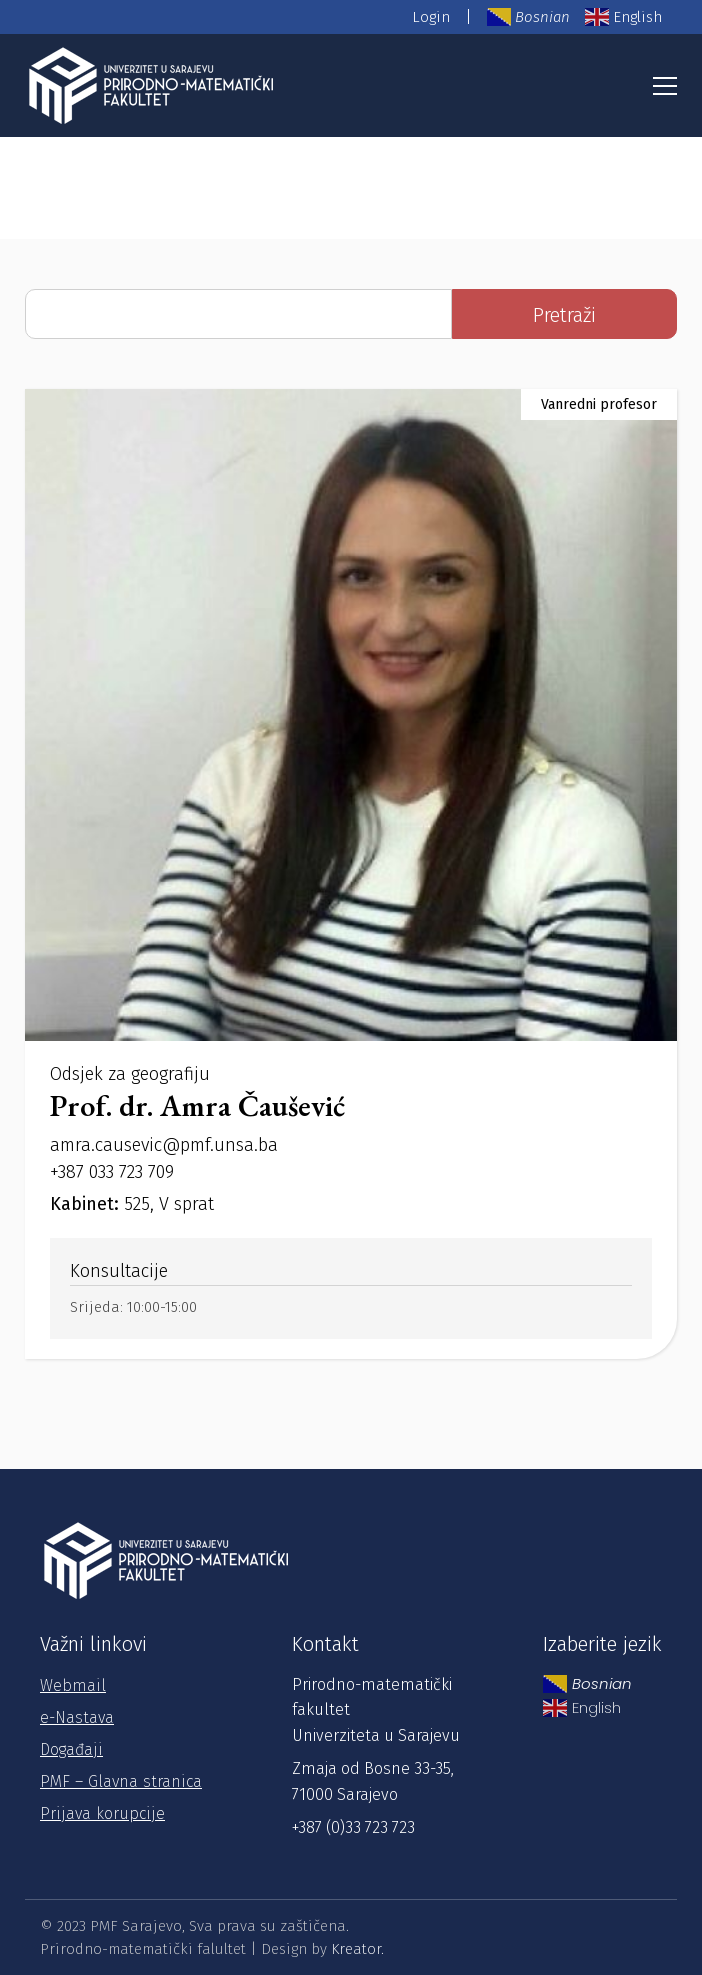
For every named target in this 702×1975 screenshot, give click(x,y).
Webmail (73, 1685)
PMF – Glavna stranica (121, 1781)
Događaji (71, 1749)
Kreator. (357, 1949)
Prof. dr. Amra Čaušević (197, 1105)
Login (431, 17)
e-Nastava (77, 1717)
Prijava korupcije (102, 1813)
